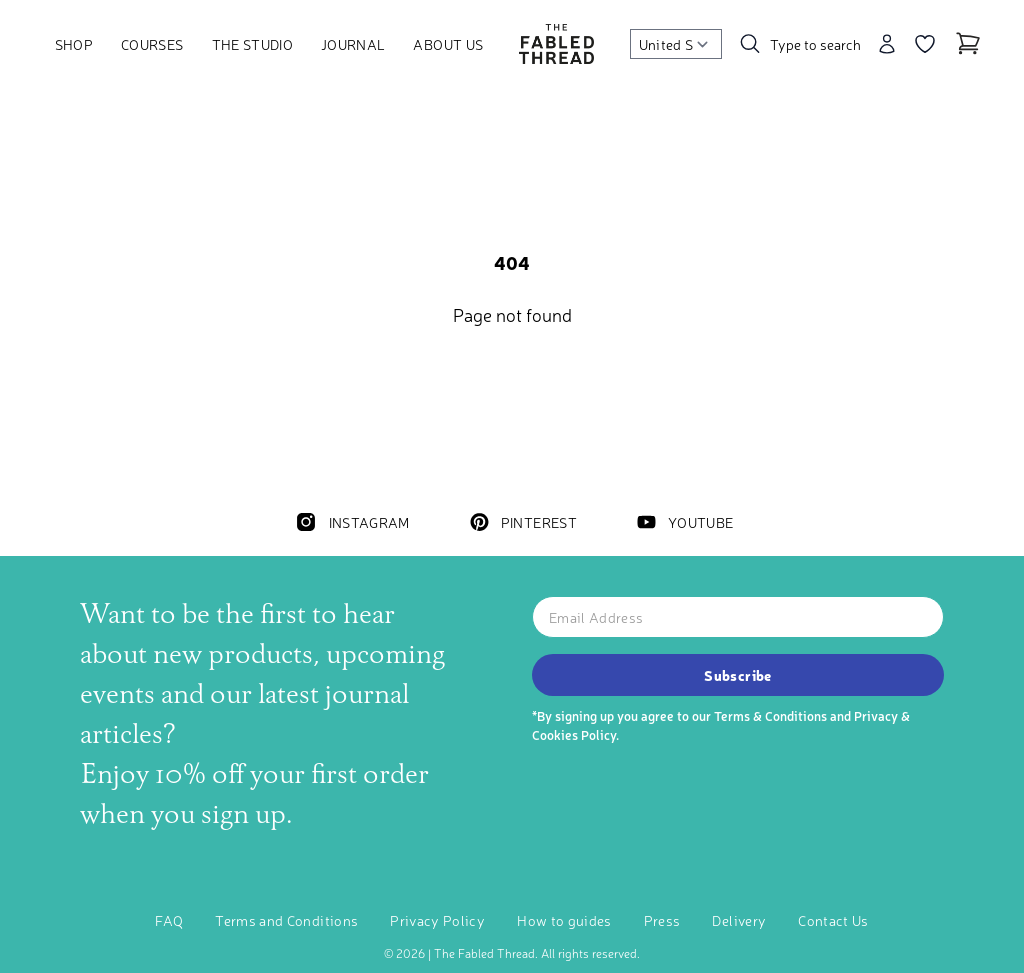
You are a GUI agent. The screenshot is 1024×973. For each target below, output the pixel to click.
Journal (353, 44)
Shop (74, 44)
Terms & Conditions (770, 715)
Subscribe (737, 675)
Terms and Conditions (286, 920)
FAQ (169, 920)
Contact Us (833, 920)
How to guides (564, 920)
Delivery (739, 920)
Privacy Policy (437, 920)
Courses (152, 44)
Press (662, 920)
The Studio (253, 44)
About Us (448, 44)
